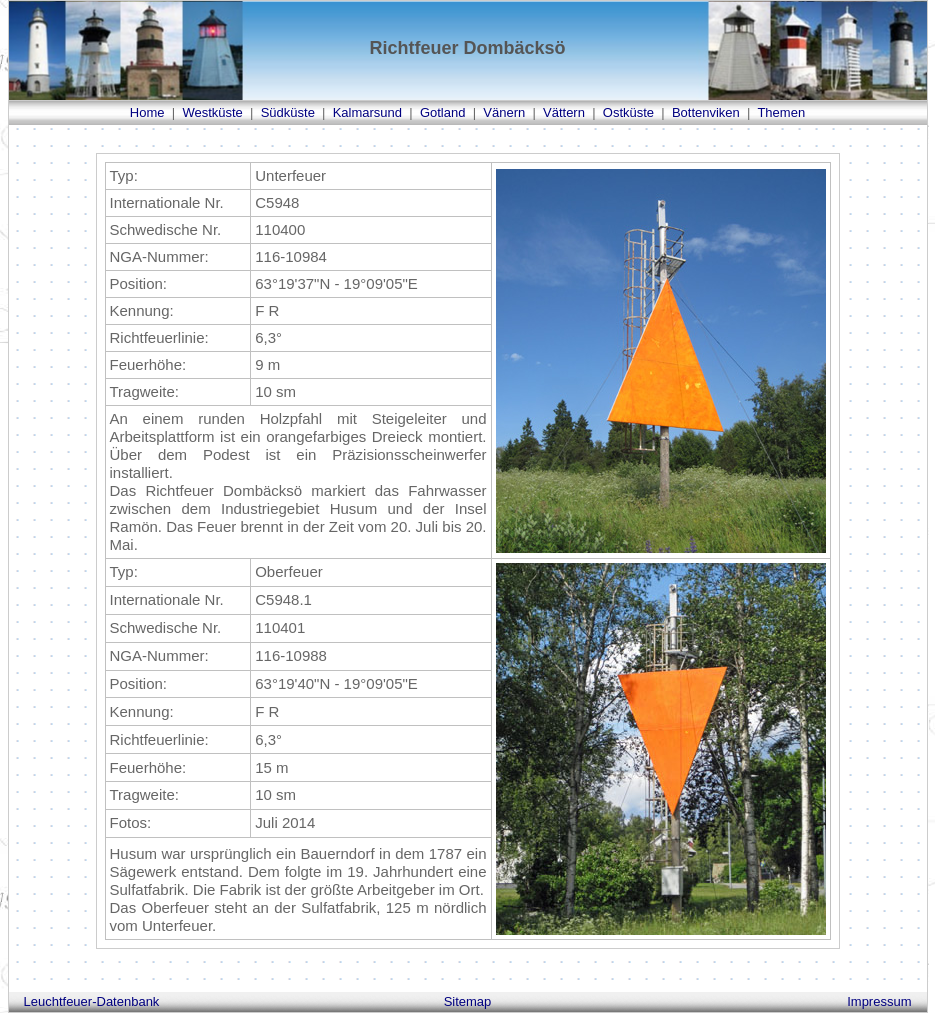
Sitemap (468, 1001)
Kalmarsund (367, 112)
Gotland (443, 112)
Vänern (504, 112)
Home (147, 112)
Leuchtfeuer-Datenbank (92, 1001)
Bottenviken (706, 112)
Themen (781, 112)
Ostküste (628, 112)
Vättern (564, 112)
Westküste (212, 112)
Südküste (288, 112)
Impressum (879, 1001)
